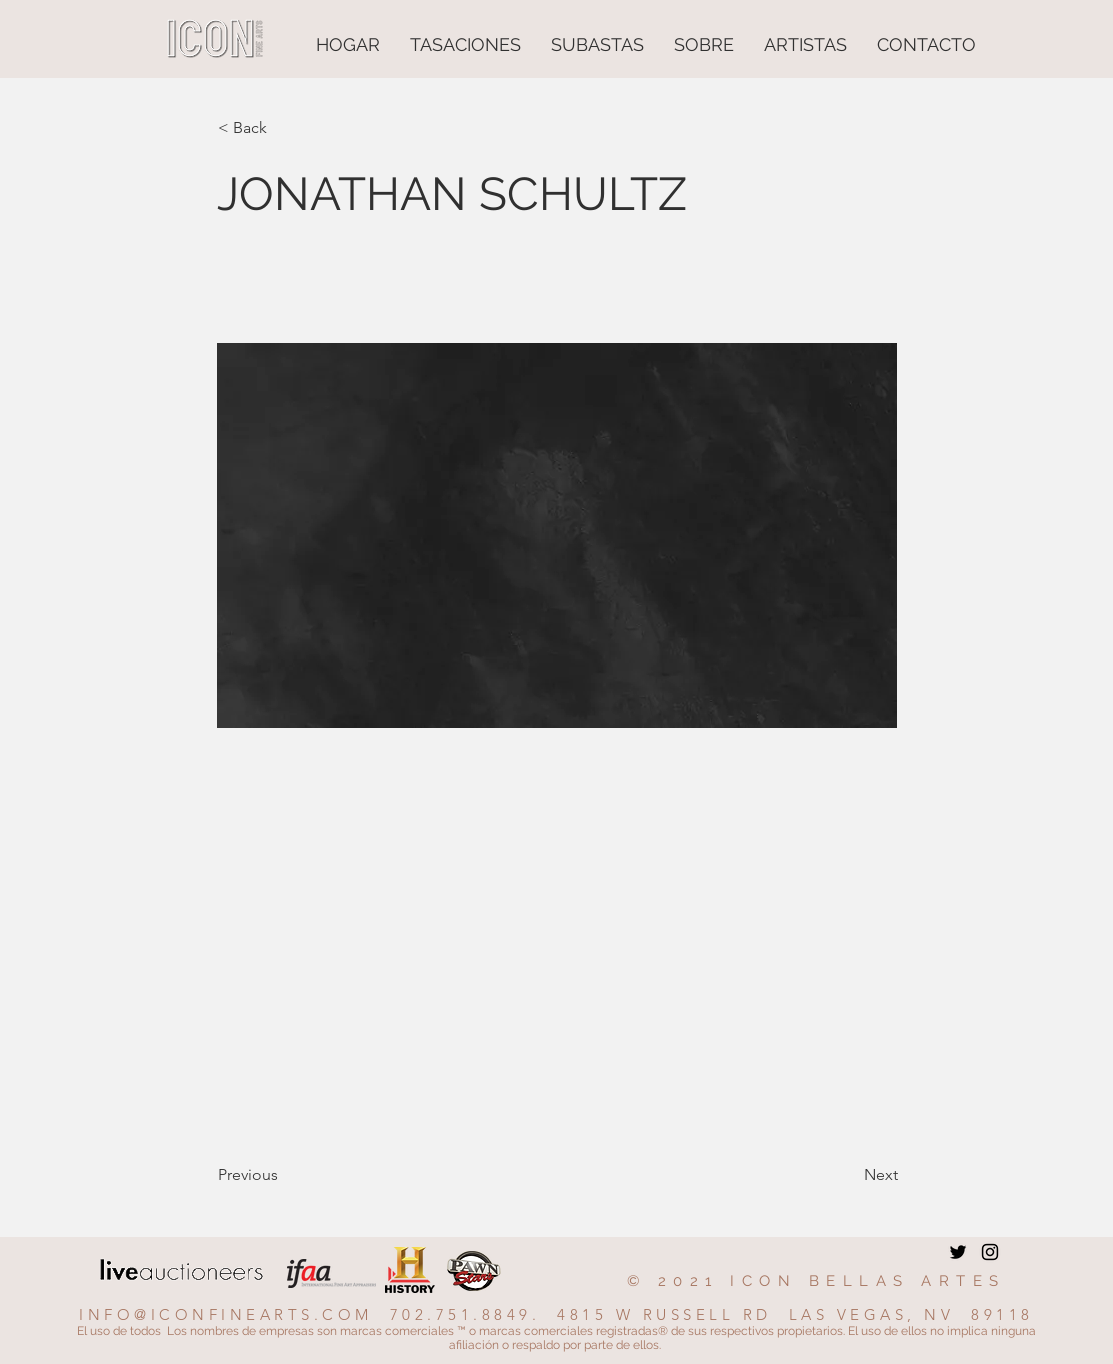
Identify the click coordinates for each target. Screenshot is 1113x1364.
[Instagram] (990, 1252)
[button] (284, 128)
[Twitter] (958, 1252)
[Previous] (284, 1175)
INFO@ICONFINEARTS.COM (226, 1314)
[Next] (848, 1175)
